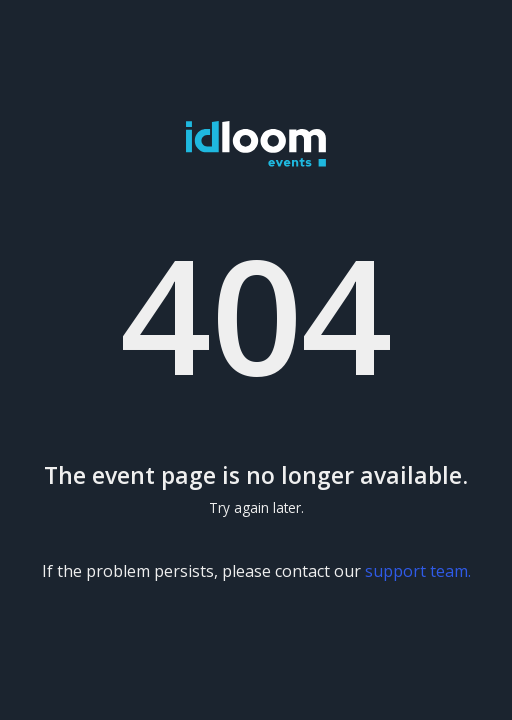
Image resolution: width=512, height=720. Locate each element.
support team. (418, 571)
